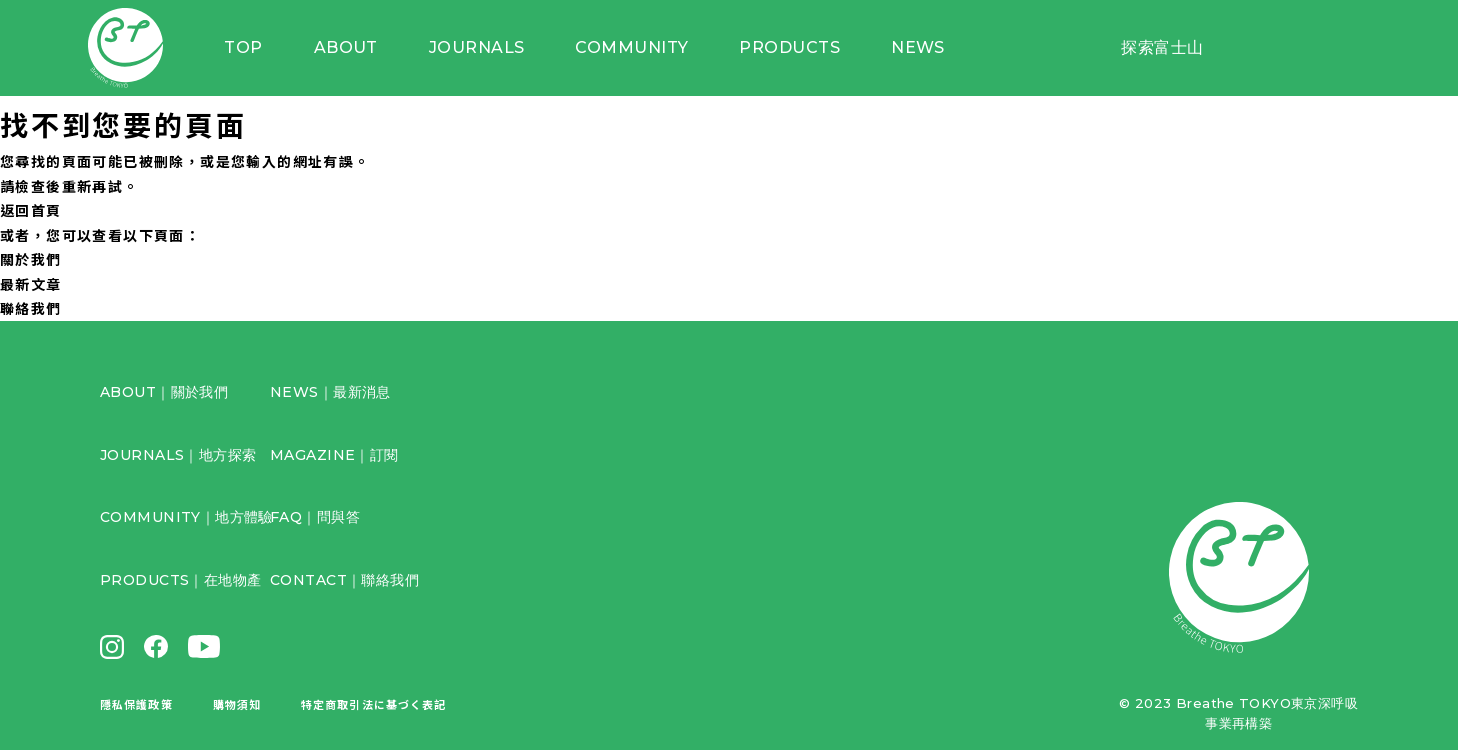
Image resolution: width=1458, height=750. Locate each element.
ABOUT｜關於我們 (164, 392)
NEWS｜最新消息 (330, 392)
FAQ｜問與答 (315, 517)
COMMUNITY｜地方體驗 (186, 517)
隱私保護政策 (136, 704)
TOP (266, 49)
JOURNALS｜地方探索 (178, 455)
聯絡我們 (31, 308)
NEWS (924, 49)
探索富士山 (1162, 49)
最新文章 (31, 284)
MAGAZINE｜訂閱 (334, 455)
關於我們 (31, 259)
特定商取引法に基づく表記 (373, 704)
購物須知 (237, 704)
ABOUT (365, 49)
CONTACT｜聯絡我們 (344, 580)
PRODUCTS (799, 49)
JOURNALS (493, 49)
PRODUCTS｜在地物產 (180, 580)
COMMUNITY (644, 49)
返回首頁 (31, 210)
